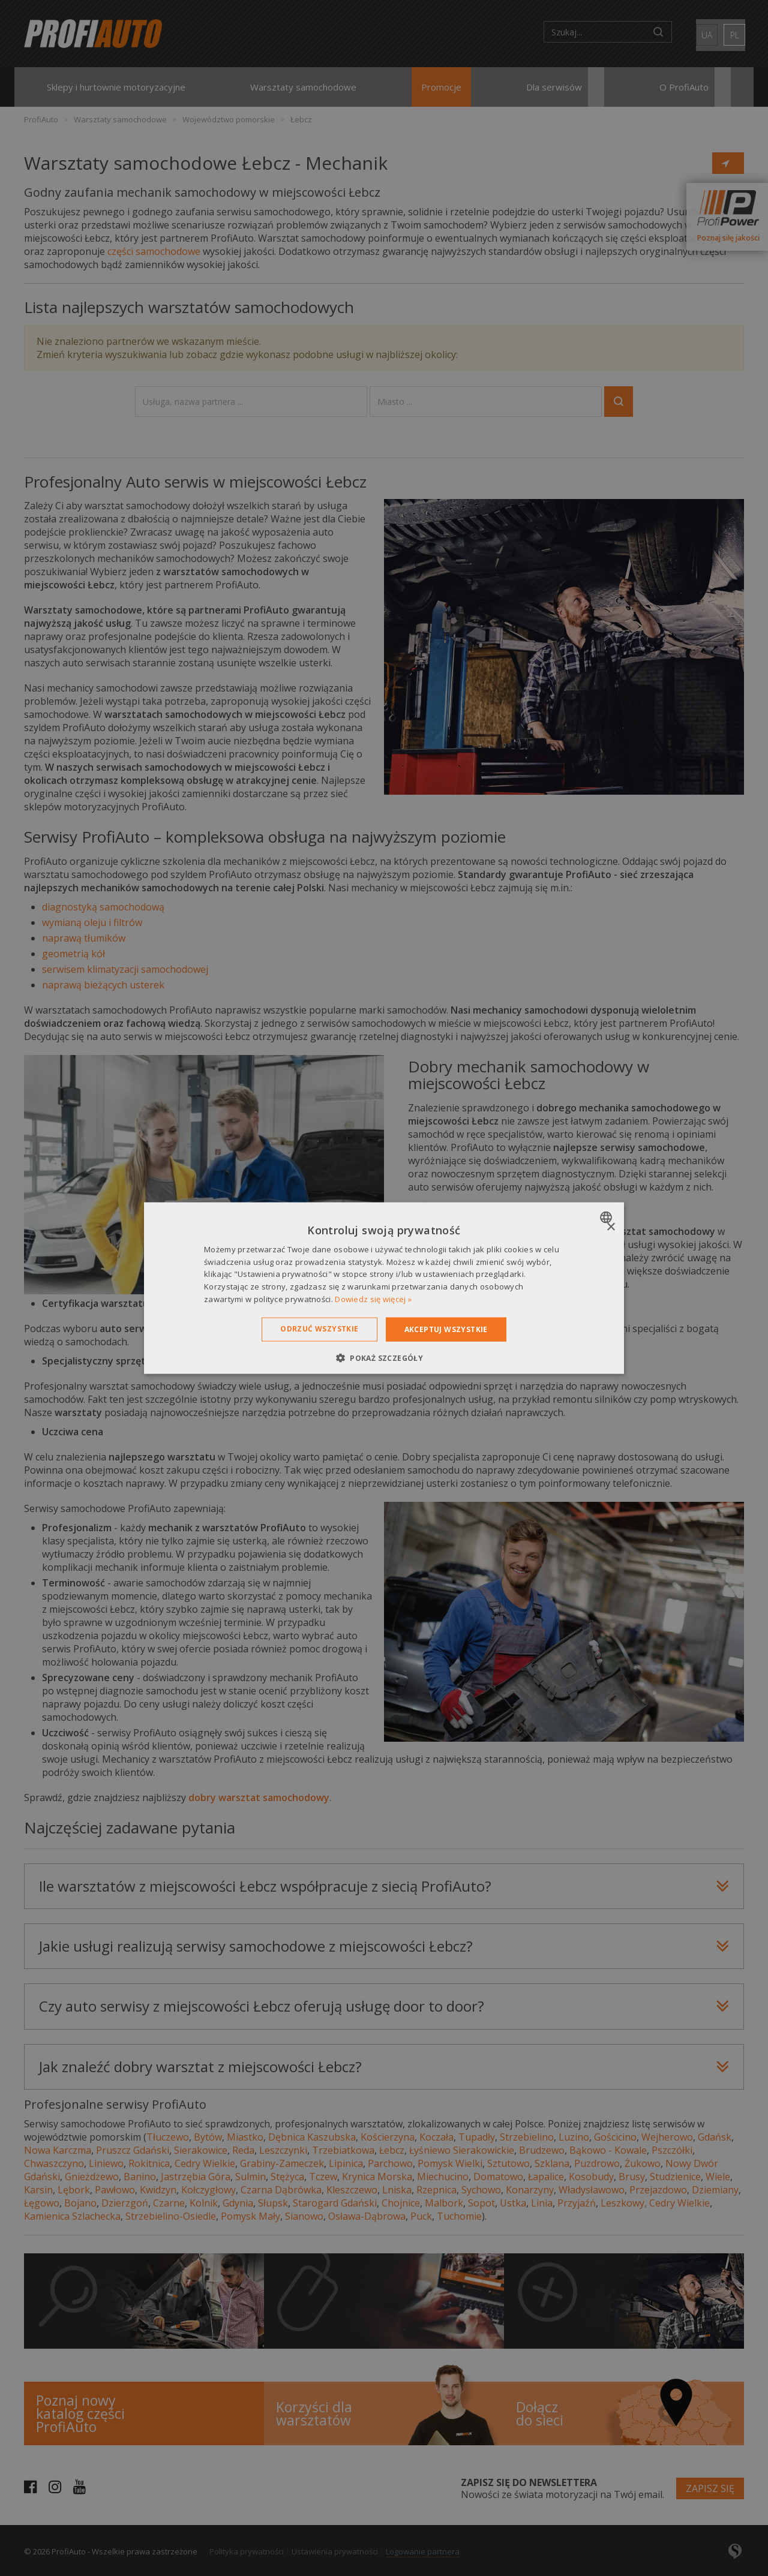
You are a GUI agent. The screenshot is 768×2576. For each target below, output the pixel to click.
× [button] (610, 1226)
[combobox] (607, 1217)
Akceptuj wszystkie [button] (446, 1329)
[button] (384, 1358)
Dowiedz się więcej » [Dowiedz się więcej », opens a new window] (373, 1299)
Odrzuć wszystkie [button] (319, 1328)
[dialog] (384, 1288)
